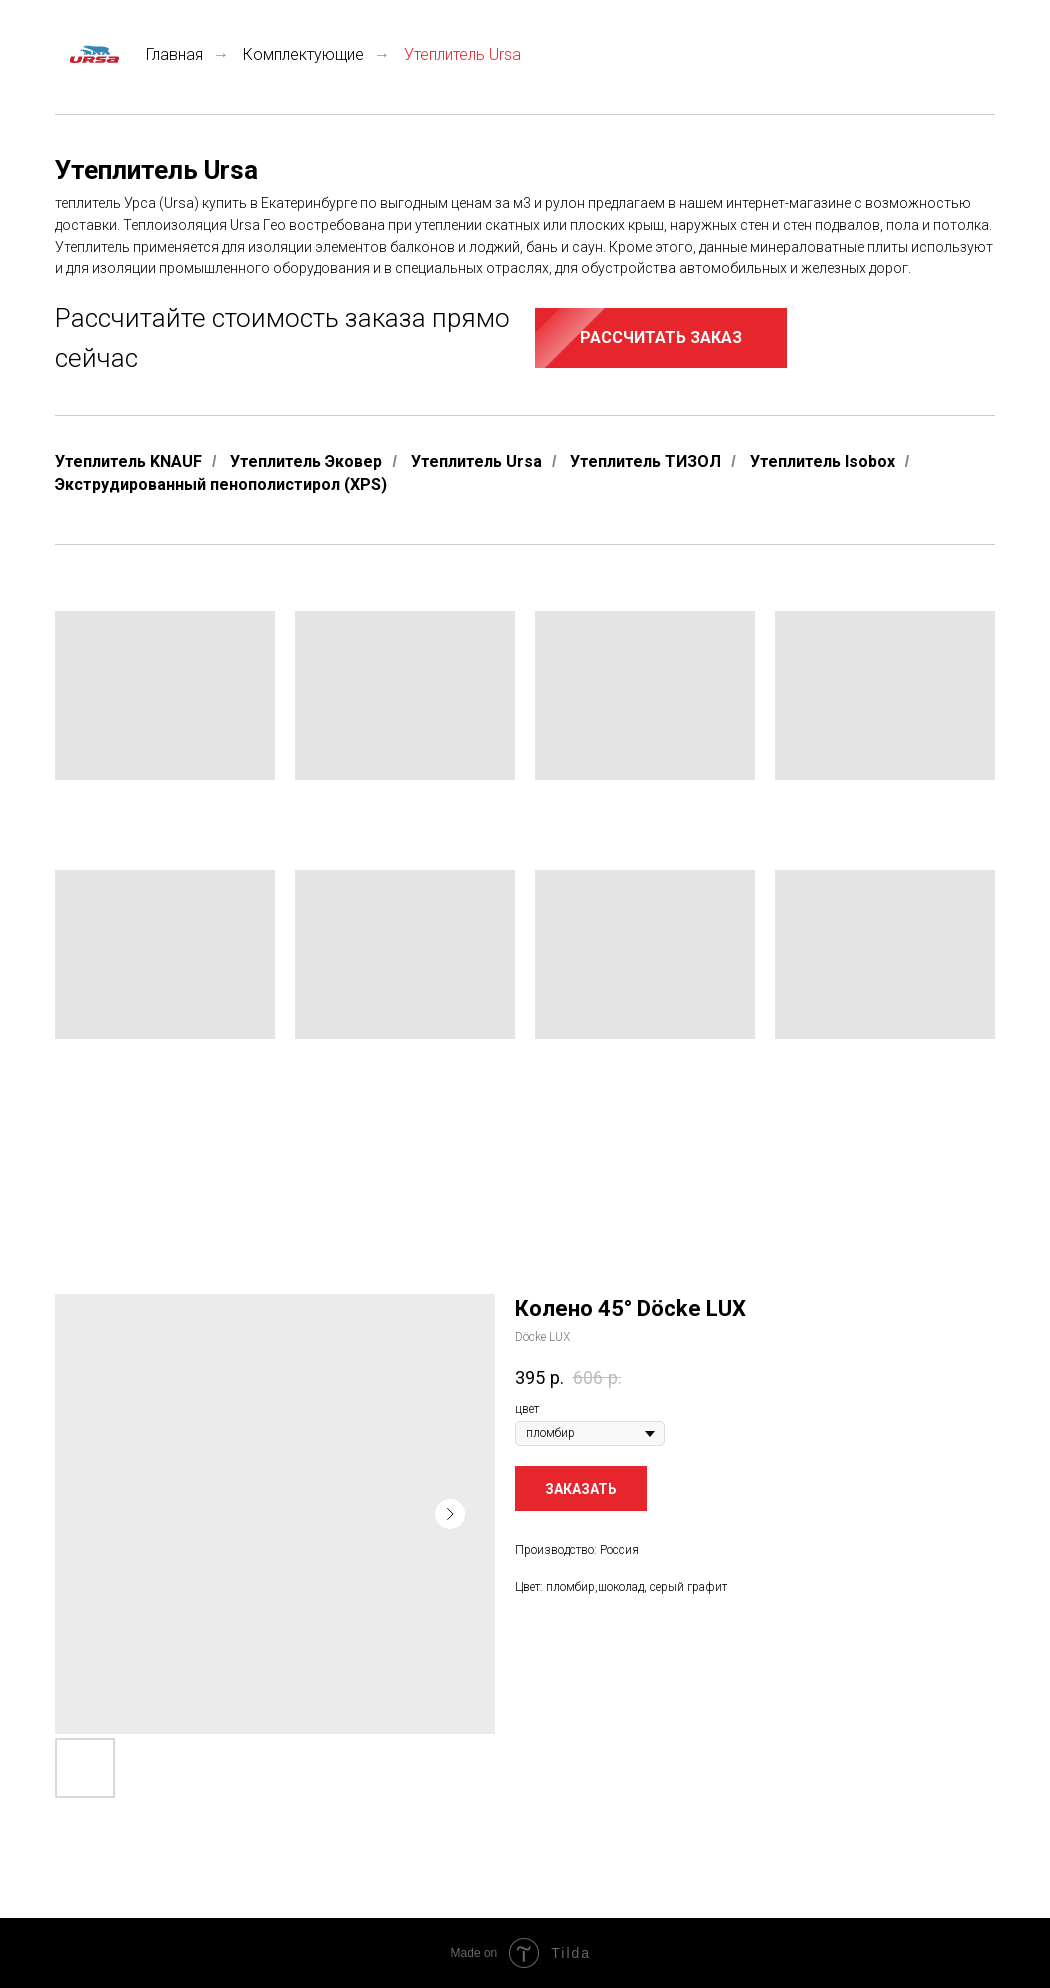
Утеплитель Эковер (306, 461)
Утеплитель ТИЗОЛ (645, 461)
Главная (129, 54)
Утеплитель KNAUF (128, 461)
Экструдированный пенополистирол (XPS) (221, 484)
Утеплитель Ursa (476, 461)
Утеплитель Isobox (822, 461)
